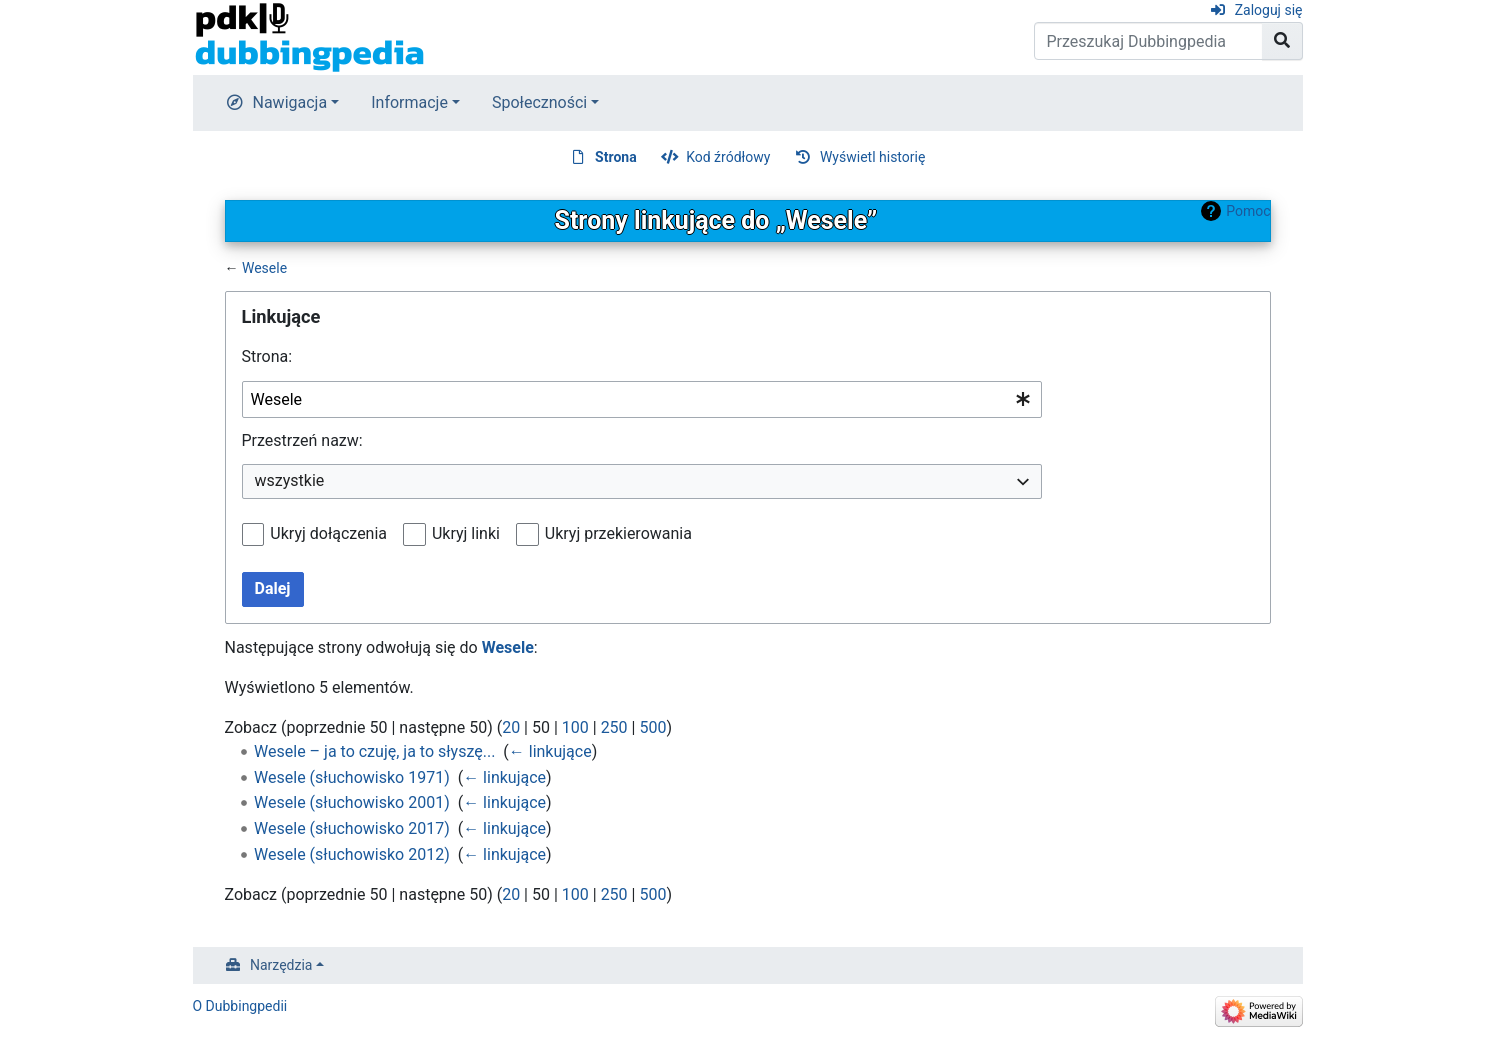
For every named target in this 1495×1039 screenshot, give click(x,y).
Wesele (264, 268)
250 (614, 727)
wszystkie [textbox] (290, 480)
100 (575, 727)
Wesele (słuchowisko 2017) (352, 828)
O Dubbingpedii (240, 1006)
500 (652, 727)
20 (511, 727)
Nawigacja (290, 102)
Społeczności (539, 102)
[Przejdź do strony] (1282, 41)
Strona (616, 157)
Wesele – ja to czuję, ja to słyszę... (374, 751)
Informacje (409, 102)
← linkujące (550, 751)
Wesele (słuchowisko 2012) (352, 854)
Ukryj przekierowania (618, 533)
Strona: (267, 356)
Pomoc (1248, 211)
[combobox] (642, 399)
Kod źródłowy (728, 157)
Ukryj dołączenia (328, 533)
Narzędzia (281, 965)
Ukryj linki (466, 533)
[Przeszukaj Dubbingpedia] (1148, 41)
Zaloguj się (1269, 10)
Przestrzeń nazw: (302, 440)
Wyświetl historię (872, 157)
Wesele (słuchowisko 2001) (352, 802)
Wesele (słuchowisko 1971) (352, 777)
